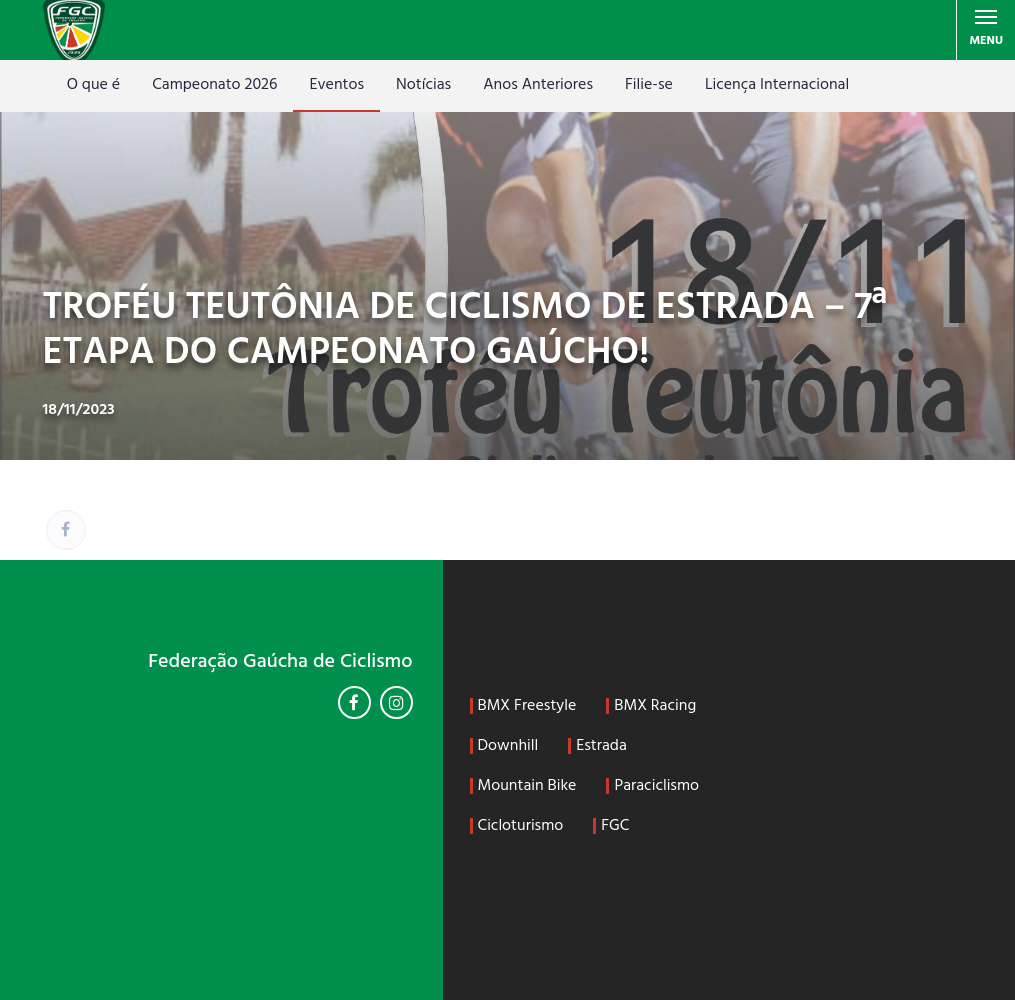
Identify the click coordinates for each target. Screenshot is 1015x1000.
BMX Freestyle (527, 706)
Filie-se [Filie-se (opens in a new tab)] (649, 85)
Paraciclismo (656, 786)
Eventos (336, 85)
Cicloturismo (521, 826)
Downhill (508, 746)
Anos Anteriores (538, 85)
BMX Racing (655, 706)
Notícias (423, 85)
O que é (93, 85)
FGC (615, 826)
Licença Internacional (777, 85)
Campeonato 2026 (214, 85)
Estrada (601, 746)
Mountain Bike (527, 786)
